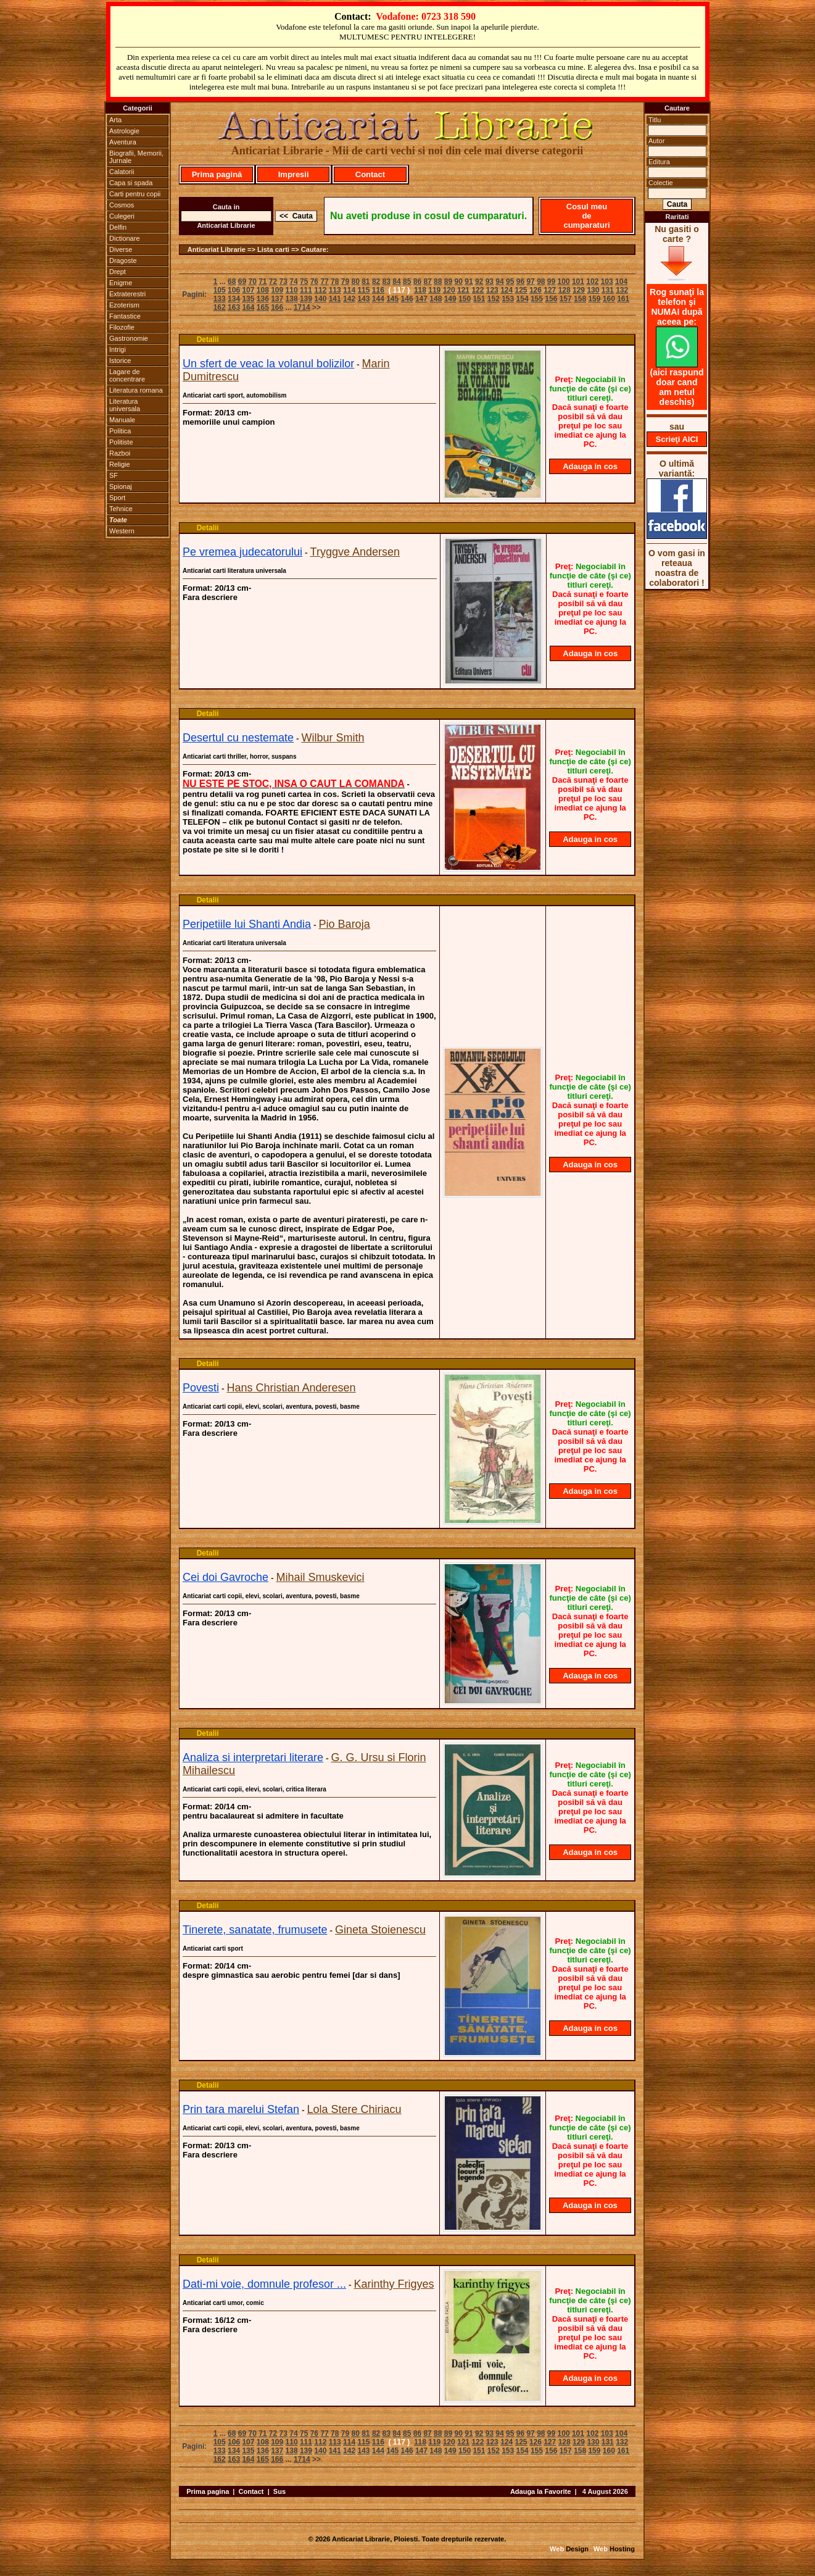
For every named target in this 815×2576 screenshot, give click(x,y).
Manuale (122, 419)
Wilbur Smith (333, 738)
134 (234, 298)
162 (219, 307)
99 (551, 281)
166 (277, 307)
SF (113, 475)
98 (541, 281)
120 (449, 290)
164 (248, 307)
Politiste (121, 442)
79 (345, 281)
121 (463, 290)
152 (493, 298)
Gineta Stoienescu (380, 1930)
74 (293, 281)
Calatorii (121, 171)
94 (499, 281)
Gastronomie (128, 338)
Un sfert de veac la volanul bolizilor (268, 363)
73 (283, 281)
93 (490, 281)
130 (593, 290)
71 (263, 281)
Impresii (293, 174)
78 (335, 281)
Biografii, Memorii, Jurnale (136, 156)
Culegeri (121, 216)
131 (608, 290)
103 (607, 281)
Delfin (117, 227)
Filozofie (121, 327)
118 (420, 290)
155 (537, 298)
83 (387, 281)
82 (376, 281)
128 (564, 290)
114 (349, 290)
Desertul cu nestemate (238, 738)
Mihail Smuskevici (320, 1577)
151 (479, 298)
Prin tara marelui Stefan (241, 2109)
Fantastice (125, 316)
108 (263, 290)
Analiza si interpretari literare (253, 1757)
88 (438, 281)
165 (263, 307)
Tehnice (121, 508)
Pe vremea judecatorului (242, 552)
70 (252, 281)
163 (234, 307)
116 (378, 290)
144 (378, 298)
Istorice (120, 360)
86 (417, 281)
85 (407, 281)
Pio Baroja (344, 924)
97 (530, 281)
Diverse (120, 249)
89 (448, 281)
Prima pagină (217, 174)
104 (621, 281)
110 (292, 290)
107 (248, 290)
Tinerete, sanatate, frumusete (255, 1930)
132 (622, 290)
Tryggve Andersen (355, 552)
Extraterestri (127, 294)
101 (578, 281)
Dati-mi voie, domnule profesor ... (264, 2284)
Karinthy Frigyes (394, 2284)
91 (469, 281)
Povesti (201, 1388)
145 (392, 298)
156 (551, 298)
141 (335, 298)
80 (355, 281)
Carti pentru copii (134, 194)
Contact (370, 174)
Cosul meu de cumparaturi (586, 216)
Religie (119, 464)
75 (304, 281)
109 (277, 290)
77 (324, 281)
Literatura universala (124, 405)
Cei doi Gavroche (225, 1577)
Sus (279, 2491)
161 (623, 298)
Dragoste (123, 260)
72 (273, 281)
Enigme (120, 282)
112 (320, 290)
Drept (117, 271)
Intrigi (117, 349)
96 (520, 281)
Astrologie (124, 131)
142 (349, 298)
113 (335, 290)
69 (242, 281)
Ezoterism (124, 305)
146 (407, 298)
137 (277, 298)
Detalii (208, 339)
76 (314, 281)
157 (566, 298)
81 (366, 281)
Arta (115, 119)
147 (421, 298)
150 (464, 298)
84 (396, 281)
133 (219, 298)
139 (306, 298)
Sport (117, 497)
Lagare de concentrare (127, 375)
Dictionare (124, 238)
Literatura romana (136, 390)
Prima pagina (207, 2491)
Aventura (122, 142)
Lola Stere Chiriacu (354, 2109)
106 (234, 290)
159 (594, 298)
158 (580, 298)
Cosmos (121, 205)
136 (263, 298)
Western (121, 531)
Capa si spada (130, 182)
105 (219, 290)
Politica (120, 431)
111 (306, 290)
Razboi (119, 453)
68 (232, 281)
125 (521, 290)
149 (450, 298)
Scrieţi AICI (677, 439)
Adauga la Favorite (540, 2491)
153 (508, 298)
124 (506, 290)
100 (564, 281)
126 (535, 290)
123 (492, 290)
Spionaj (120, 486)
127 (550, 290)
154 (522, 298)
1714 (302, 307)
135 (248, 298)
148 (435, 298)
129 (579, 290)
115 (363, 290)
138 (292, 298)
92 (479, 281)
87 (427, 281)
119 (434, 290)
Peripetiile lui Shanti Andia (247, 924)
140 (320, 298)
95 (510, 281)
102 (592, 281)
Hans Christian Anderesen (290, 1388)
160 (609, 298)
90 (459, 281)
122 (477, 290)
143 (363, 298)
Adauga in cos (590, 466)
